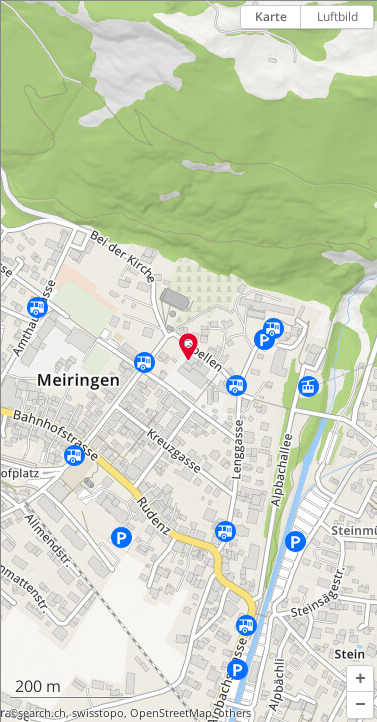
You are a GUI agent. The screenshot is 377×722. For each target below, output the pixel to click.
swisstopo (98, 713)
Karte (271, 16)
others (234, 713)
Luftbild (337, 16)
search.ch (42, 713)
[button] (360, 679)
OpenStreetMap (171, 713)
